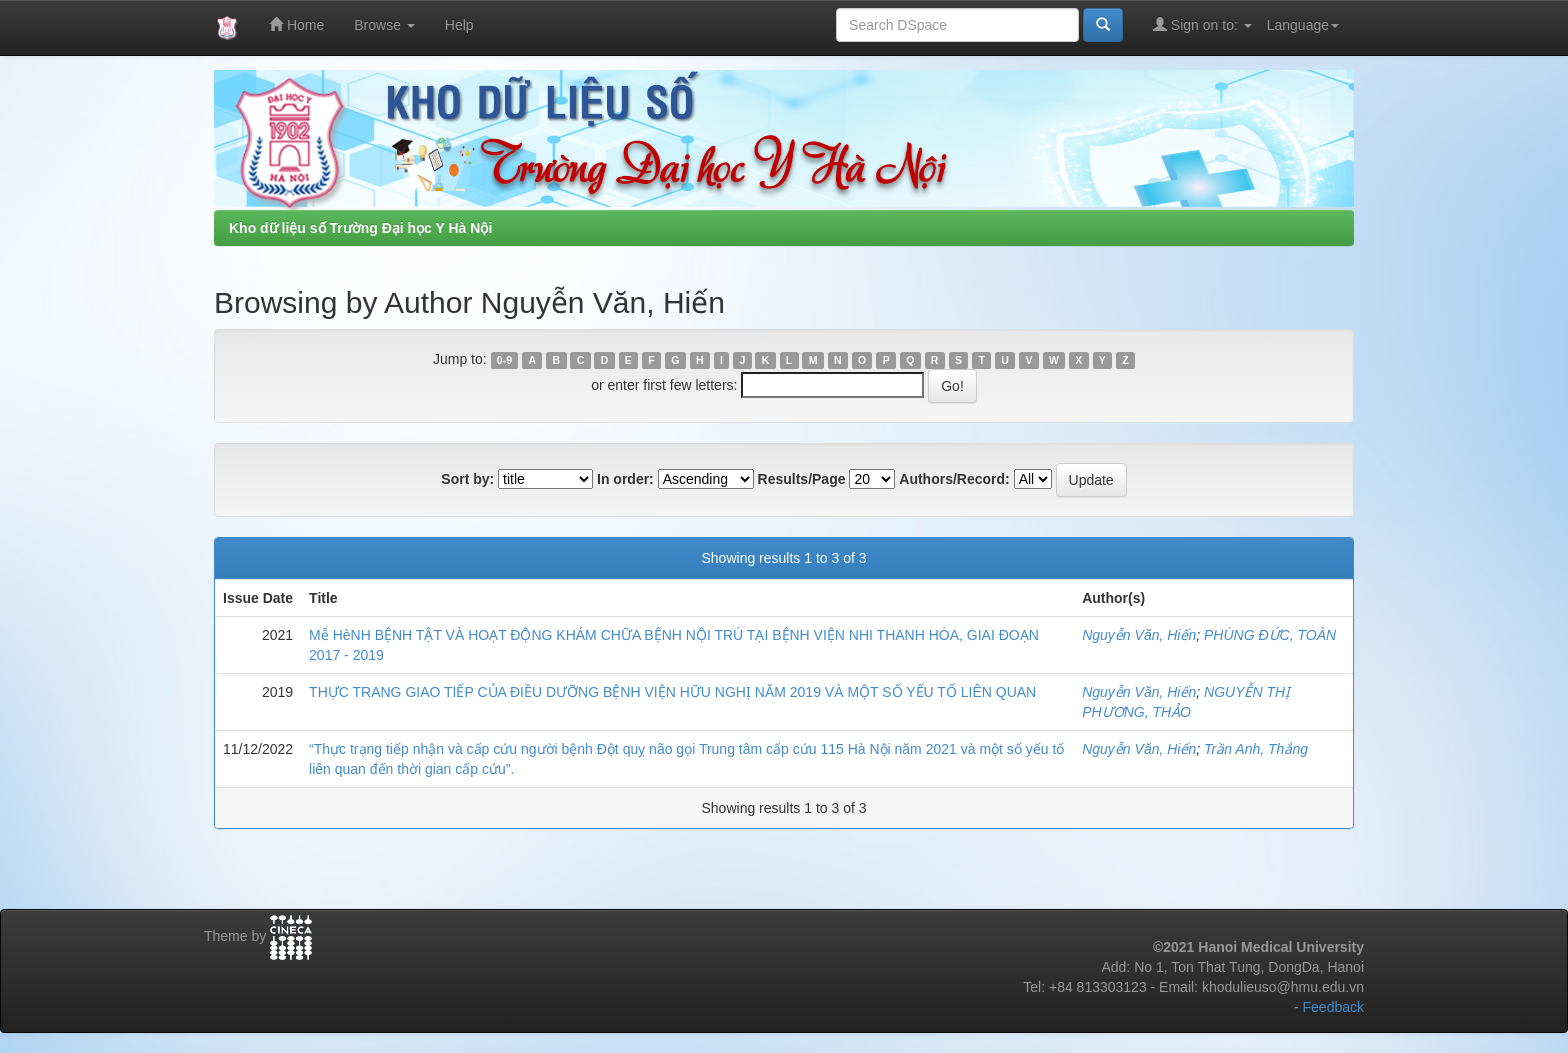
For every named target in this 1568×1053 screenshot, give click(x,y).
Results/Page (802, 479)
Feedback (1333, 1007)
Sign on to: (1202, 24)
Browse (384, 25)
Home (296, 24)
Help (459, 25)
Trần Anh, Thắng (1256, 749)
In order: (625, 479)
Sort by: (467, 479)
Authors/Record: (954, 479)
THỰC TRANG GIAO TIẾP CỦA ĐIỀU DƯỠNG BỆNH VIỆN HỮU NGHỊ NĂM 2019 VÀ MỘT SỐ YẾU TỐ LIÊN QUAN (672, 692)
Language (1303, 25)
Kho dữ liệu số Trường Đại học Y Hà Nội (360, 228)
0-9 (504, 360)
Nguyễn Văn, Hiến (1139, 635)
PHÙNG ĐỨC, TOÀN (1270, 635)
